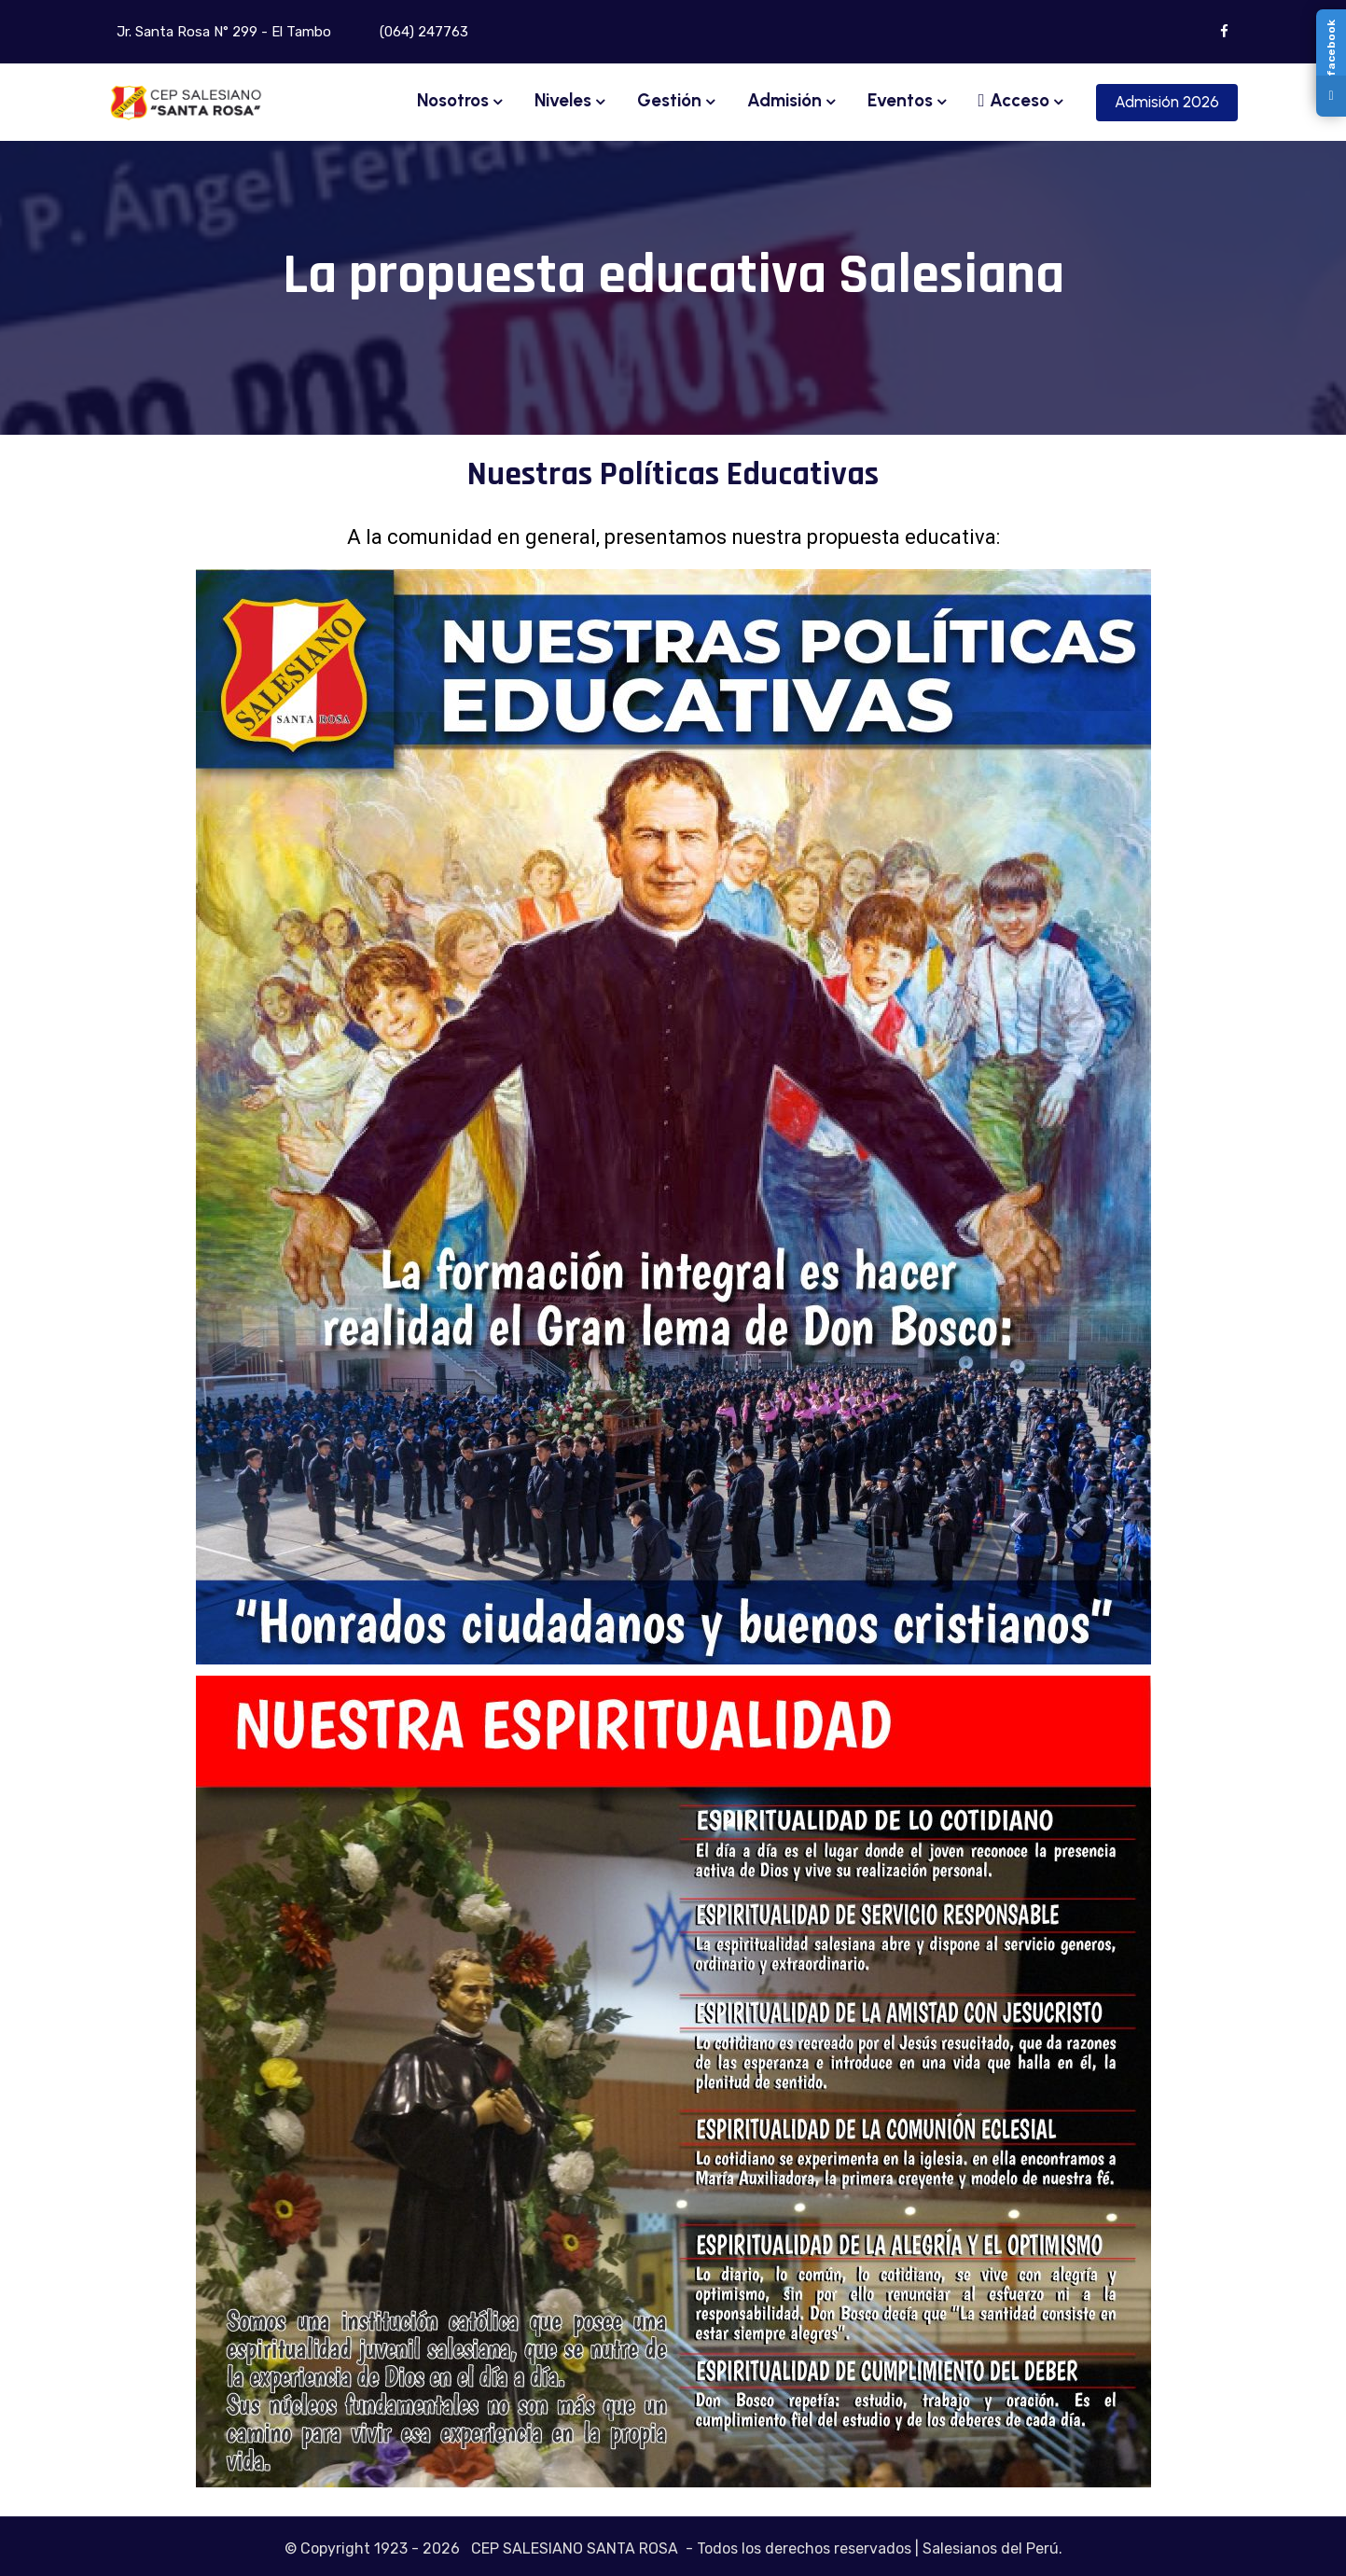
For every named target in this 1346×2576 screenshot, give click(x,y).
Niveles (562, 100)
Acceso (1013, 100)
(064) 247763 (422, 31)
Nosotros (453, 100)
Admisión (784, 100)
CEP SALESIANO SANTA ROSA (574, 2548)
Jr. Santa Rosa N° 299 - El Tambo (222, 31)
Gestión (669, 100)
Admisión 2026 (1167, 101)
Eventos (900, 100)
